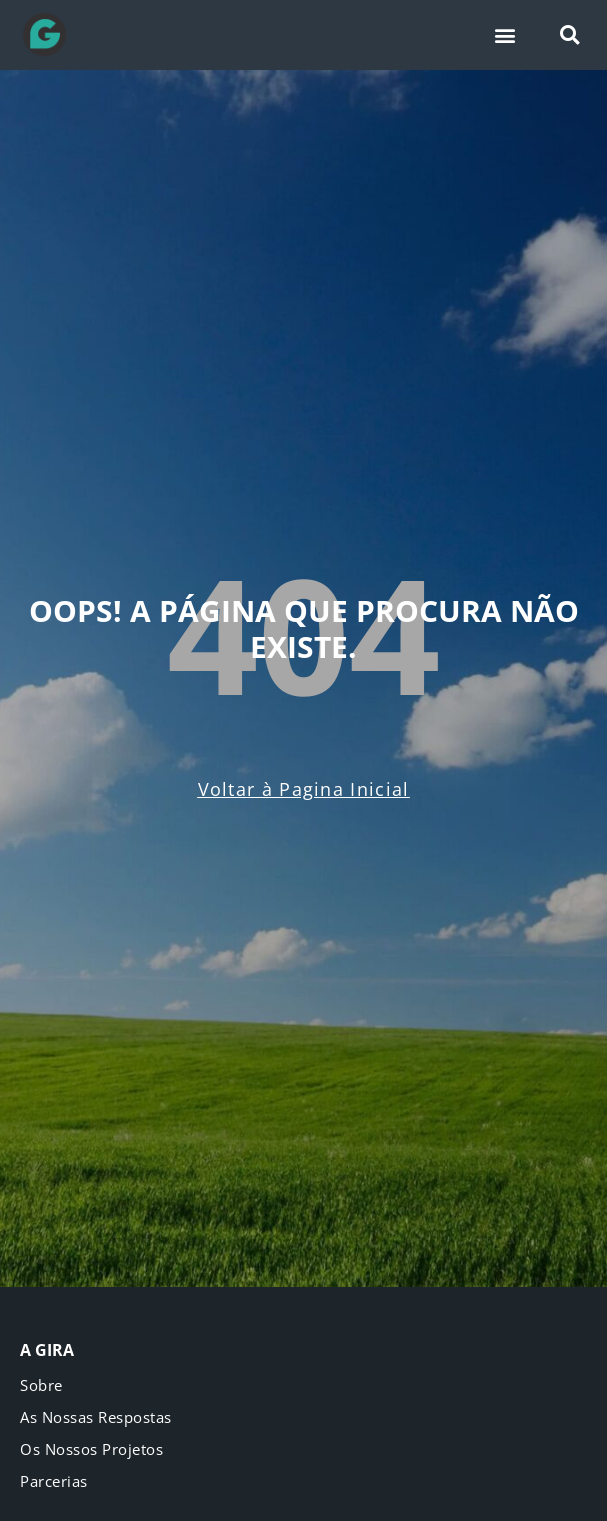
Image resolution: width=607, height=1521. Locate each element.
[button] (505, 35)
